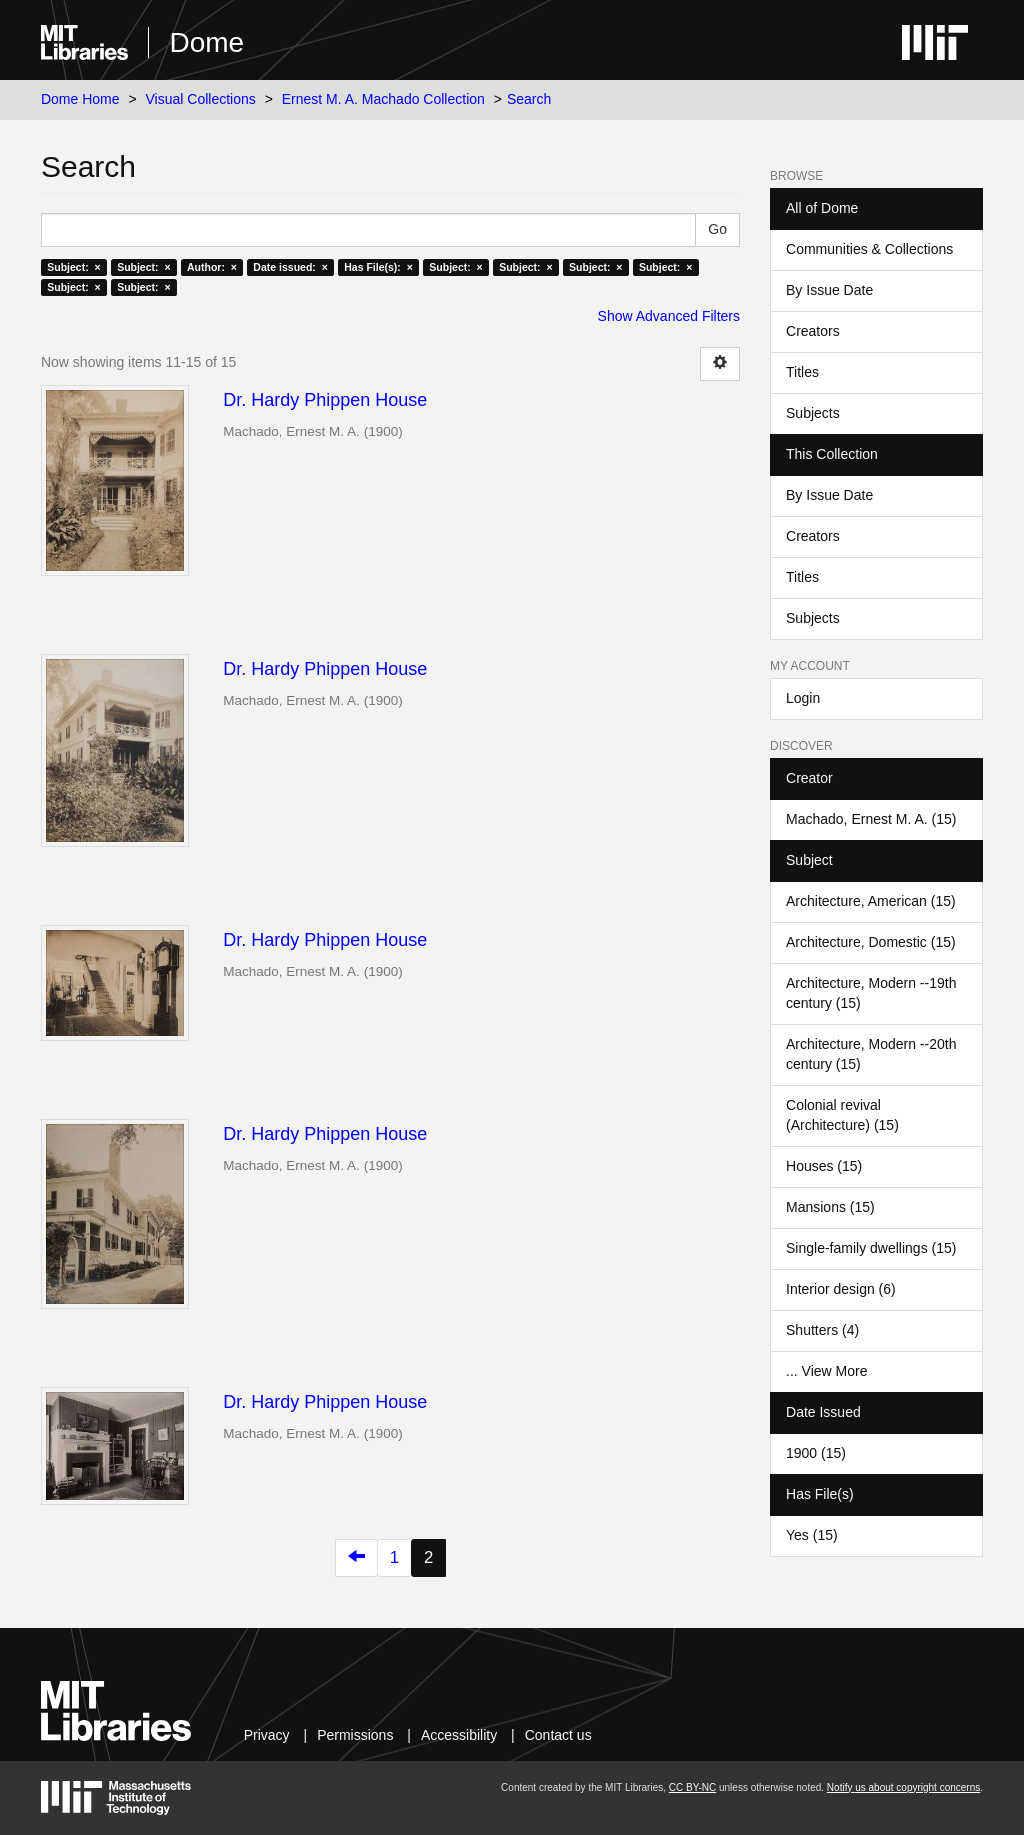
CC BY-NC (692, 1787)
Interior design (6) (841, 1289)
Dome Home (80, 99)
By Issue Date (829, 290)
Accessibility (459, 1735)
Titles (802, 372)
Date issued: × (290, 267)
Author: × (212, 267)
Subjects (813, 413)
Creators (813, 331)
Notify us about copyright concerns (903, 1787)
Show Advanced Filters (669, 316)
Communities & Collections (869, 249)
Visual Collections (201, 99)
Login (803, 698)
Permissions (355, 1735)
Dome (206, 42)
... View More (826, 1371)
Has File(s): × (378, 267)
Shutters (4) (822, 1330)
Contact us (558, 1735)
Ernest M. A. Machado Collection (383, 99)
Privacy (267, 1735)
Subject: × (73, 267)
